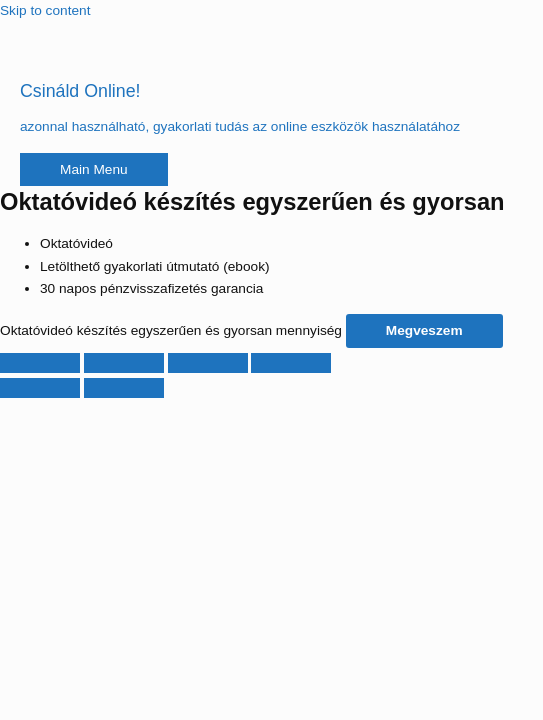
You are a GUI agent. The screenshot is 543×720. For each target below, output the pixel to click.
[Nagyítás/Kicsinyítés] (40, 363)
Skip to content (45, 10)
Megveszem (424, 330)
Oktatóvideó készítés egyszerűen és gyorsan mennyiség (171, 330)
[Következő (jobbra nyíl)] (124, 388)
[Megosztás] (208, 363)
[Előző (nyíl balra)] (40, 388)
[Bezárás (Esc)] (291, 363)
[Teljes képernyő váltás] (124, 363)
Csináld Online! (80, 91)
